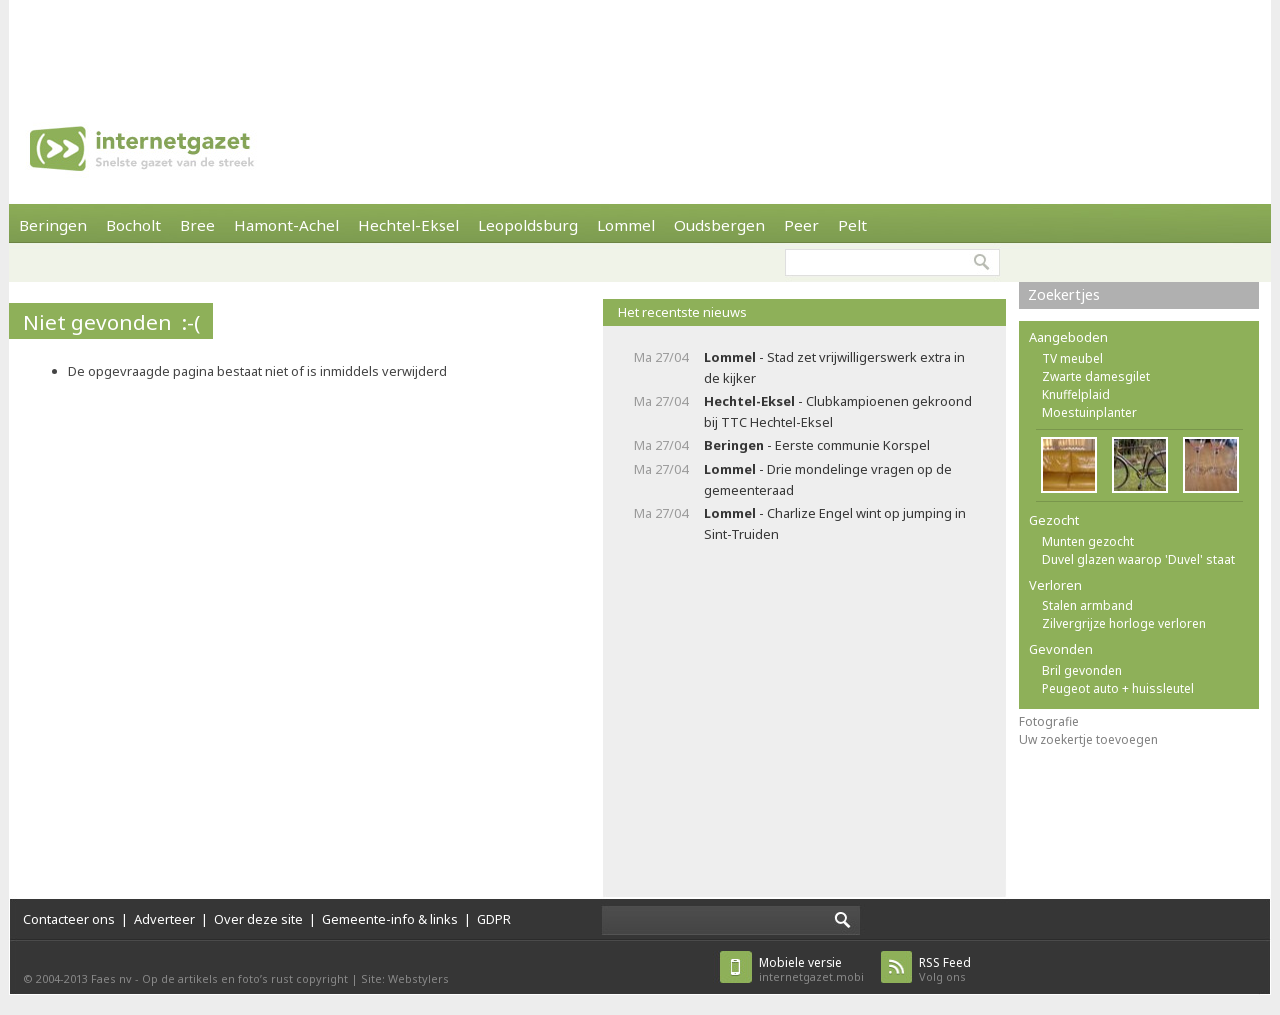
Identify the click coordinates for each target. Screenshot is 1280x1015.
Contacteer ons (69, 919)
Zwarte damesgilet (1096, 376)
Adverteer (164, 919)
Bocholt (133, 225)
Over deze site (258, 919)
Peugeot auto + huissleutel (1118, 688)
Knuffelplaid (1076, 394)
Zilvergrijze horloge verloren (1124, 623)
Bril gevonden (1082, 670)
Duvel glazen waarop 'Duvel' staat (1138, 559)
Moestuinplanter (1089, 412)
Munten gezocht (1088, 541)
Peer (801, 225)
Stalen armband (1087, 605)
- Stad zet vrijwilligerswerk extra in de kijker (834, 367)
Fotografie (1049, 721)
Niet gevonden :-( (111, 322)
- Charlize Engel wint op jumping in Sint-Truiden (835, 523)
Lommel (626, 225)
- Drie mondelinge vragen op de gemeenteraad (828, 479)
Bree (197, 225)
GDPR (494, 919)
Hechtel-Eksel (408, 225)
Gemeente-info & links (390, 919)
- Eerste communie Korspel (817, 445)
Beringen (53, 225)
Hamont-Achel (286, 225)
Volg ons (945, 969)
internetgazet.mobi (811, 969)
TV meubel (1072, 358)
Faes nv (111, 978)
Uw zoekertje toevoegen (1088, 739)
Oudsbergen (719, 225)
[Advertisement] (640, 45)
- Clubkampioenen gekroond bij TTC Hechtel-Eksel (838, 411)
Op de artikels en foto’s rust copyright (245, 978)
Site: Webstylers (405, 978)
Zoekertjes (1064, 294)
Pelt (852, 225)
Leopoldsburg (528, 225)
